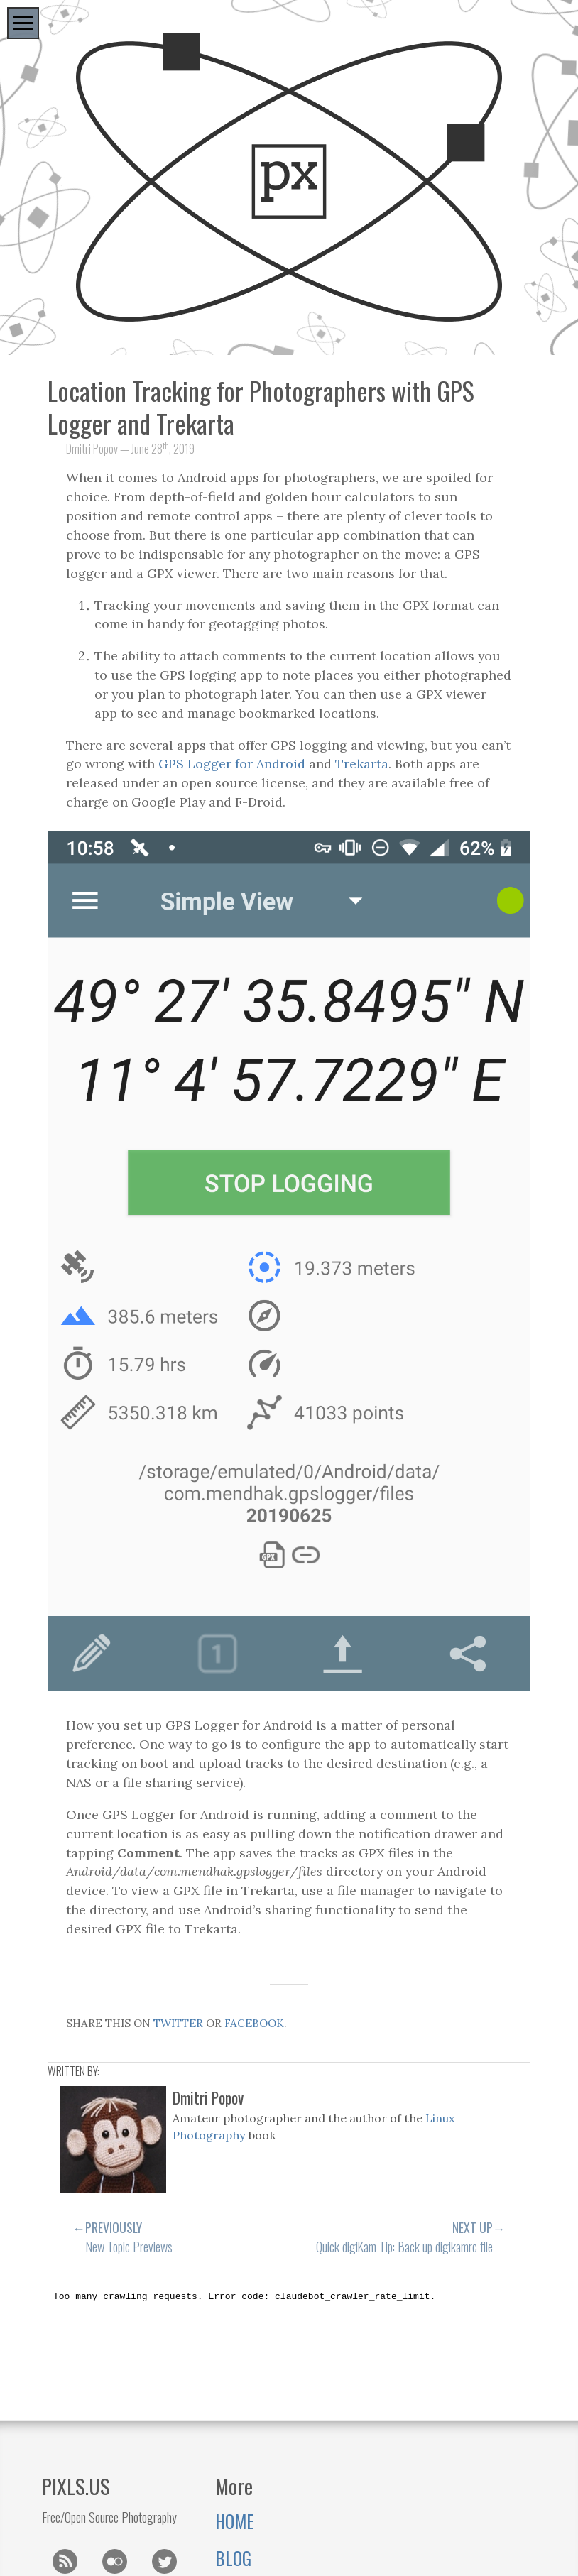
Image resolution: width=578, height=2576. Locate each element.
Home (234, 2521)
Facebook (254, 2023)
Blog (233, 2558)
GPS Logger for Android (231, 763)
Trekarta (361, 763)
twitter (178, 2023)
